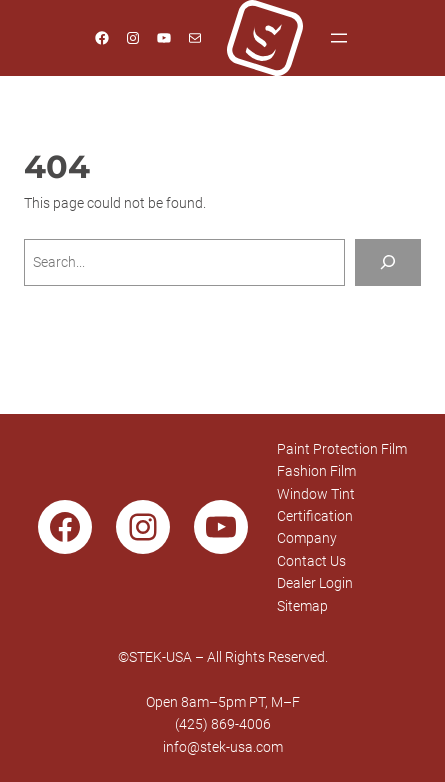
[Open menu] (339, 38)
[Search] (388, 262)
